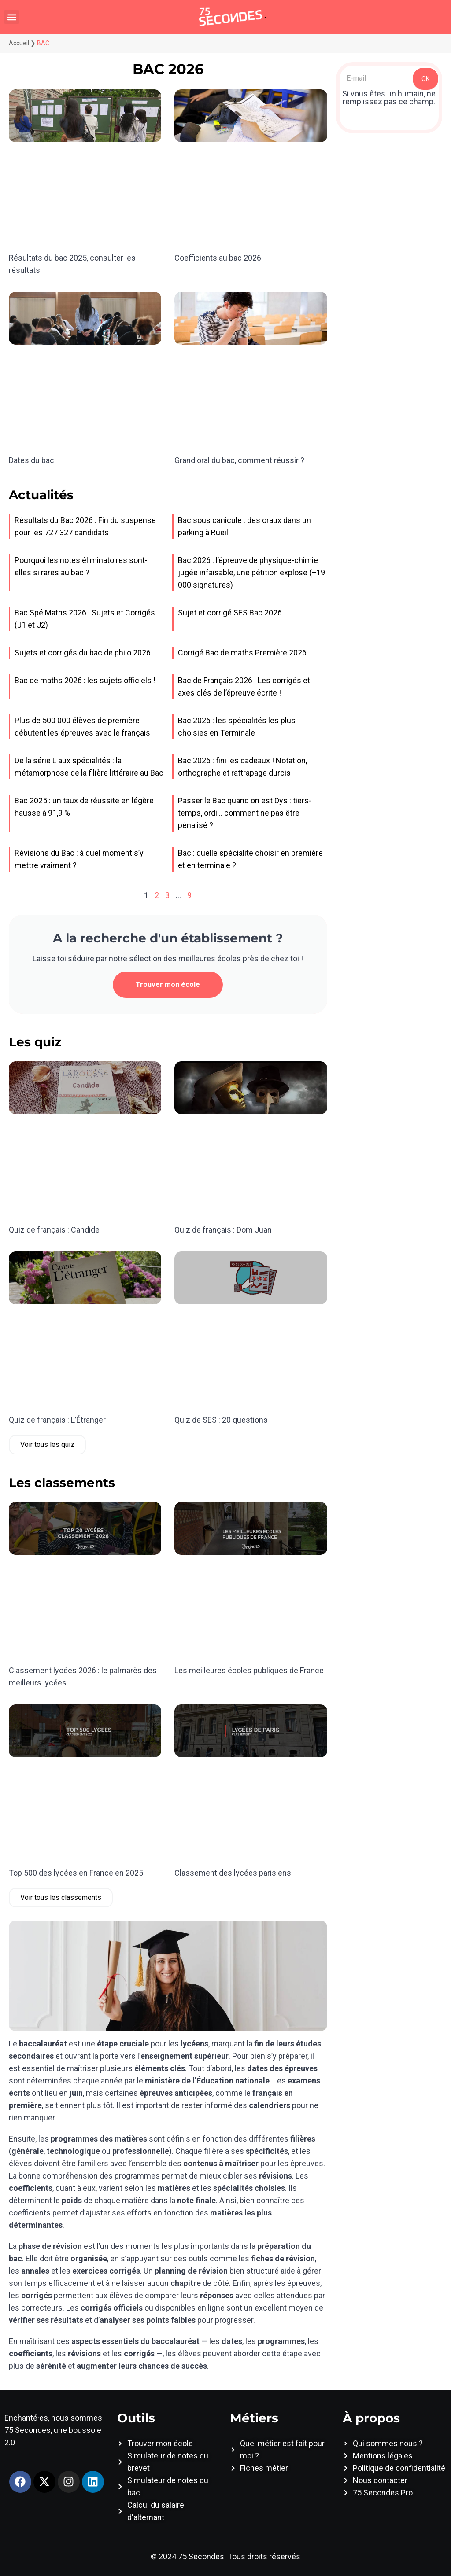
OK (425, 78)
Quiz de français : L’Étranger (57, 1419)
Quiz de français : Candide (54, 1229)
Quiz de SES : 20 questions (221, 1419)
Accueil (19, 43)
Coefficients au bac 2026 (217, 257)
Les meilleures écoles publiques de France (249, 1670)
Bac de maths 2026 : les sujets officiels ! (85, 680)
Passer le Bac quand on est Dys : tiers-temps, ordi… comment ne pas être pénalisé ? (244, 813)
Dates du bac (31, 460)
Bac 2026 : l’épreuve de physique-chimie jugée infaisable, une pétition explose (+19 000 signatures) (251, 572)
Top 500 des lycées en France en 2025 (76, 1872)
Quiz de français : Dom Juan (223, 1229)
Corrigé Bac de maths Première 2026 (242, 652)
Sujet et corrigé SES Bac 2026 (230, 612)
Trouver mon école (168, 984)
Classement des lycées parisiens (232, 1872)
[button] (11, 17)
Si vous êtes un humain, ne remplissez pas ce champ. (389, 98)
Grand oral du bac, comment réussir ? (239, 460)
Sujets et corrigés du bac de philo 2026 (83, 652)
